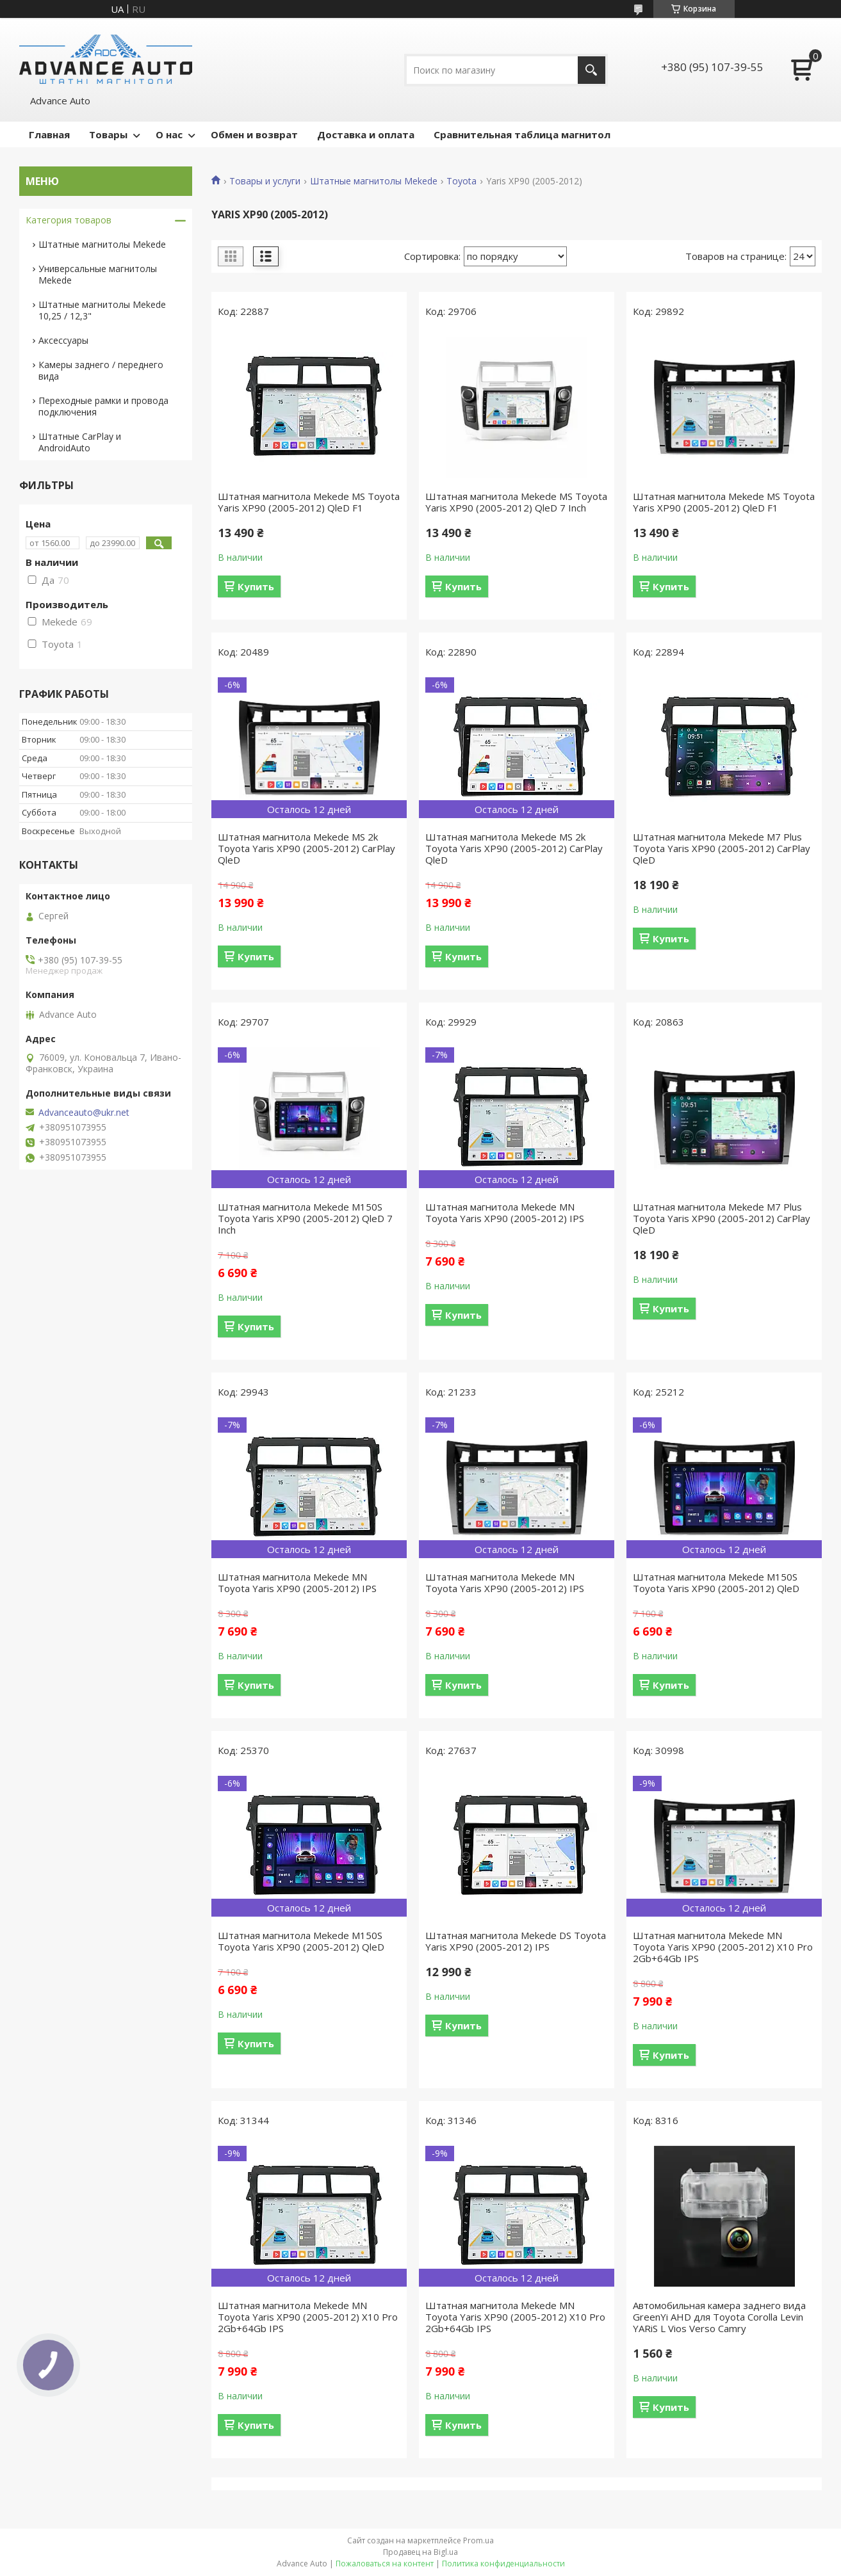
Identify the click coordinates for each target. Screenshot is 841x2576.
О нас (169, 134)
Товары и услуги (264, 181)
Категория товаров (68, 220)
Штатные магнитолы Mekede (373, 181)
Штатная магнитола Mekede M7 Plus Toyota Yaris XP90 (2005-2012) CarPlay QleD (721, 848)
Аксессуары (63, 340)
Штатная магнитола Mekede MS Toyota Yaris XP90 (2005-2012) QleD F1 (309, 501)
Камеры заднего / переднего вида (100, 370)
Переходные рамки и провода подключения (103, 406)
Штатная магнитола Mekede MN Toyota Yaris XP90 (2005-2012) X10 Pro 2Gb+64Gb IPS (723, 1946)
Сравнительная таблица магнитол (522, 134)
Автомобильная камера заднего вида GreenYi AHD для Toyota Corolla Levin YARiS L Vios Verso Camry (719, 2316)
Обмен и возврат (254, 134)
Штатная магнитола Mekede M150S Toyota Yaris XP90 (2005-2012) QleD (716, 1582)
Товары (108, 134)
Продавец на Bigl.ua (420, 2552)
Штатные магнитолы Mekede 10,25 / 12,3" (102, 310)
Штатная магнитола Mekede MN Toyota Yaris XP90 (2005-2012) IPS (504, 1212)
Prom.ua (478, 2540)
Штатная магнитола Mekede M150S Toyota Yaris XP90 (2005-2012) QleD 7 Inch (305, 1218)
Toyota (461, 181)
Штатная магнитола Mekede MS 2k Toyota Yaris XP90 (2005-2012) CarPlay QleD (306, 848)
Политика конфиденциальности (503, 2563)
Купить (256, 586)
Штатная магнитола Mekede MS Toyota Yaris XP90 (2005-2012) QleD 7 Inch (516, 501)
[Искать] (591, 70)
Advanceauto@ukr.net (83, 1112)
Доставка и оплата (365, 134)
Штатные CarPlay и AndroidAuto (79, 442)
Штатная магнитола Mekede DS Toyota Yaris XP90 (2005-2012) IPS (515, 1940)
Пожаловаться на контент (385, 2563)
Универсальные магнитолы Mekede (97, 274)
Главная (49, 134)
